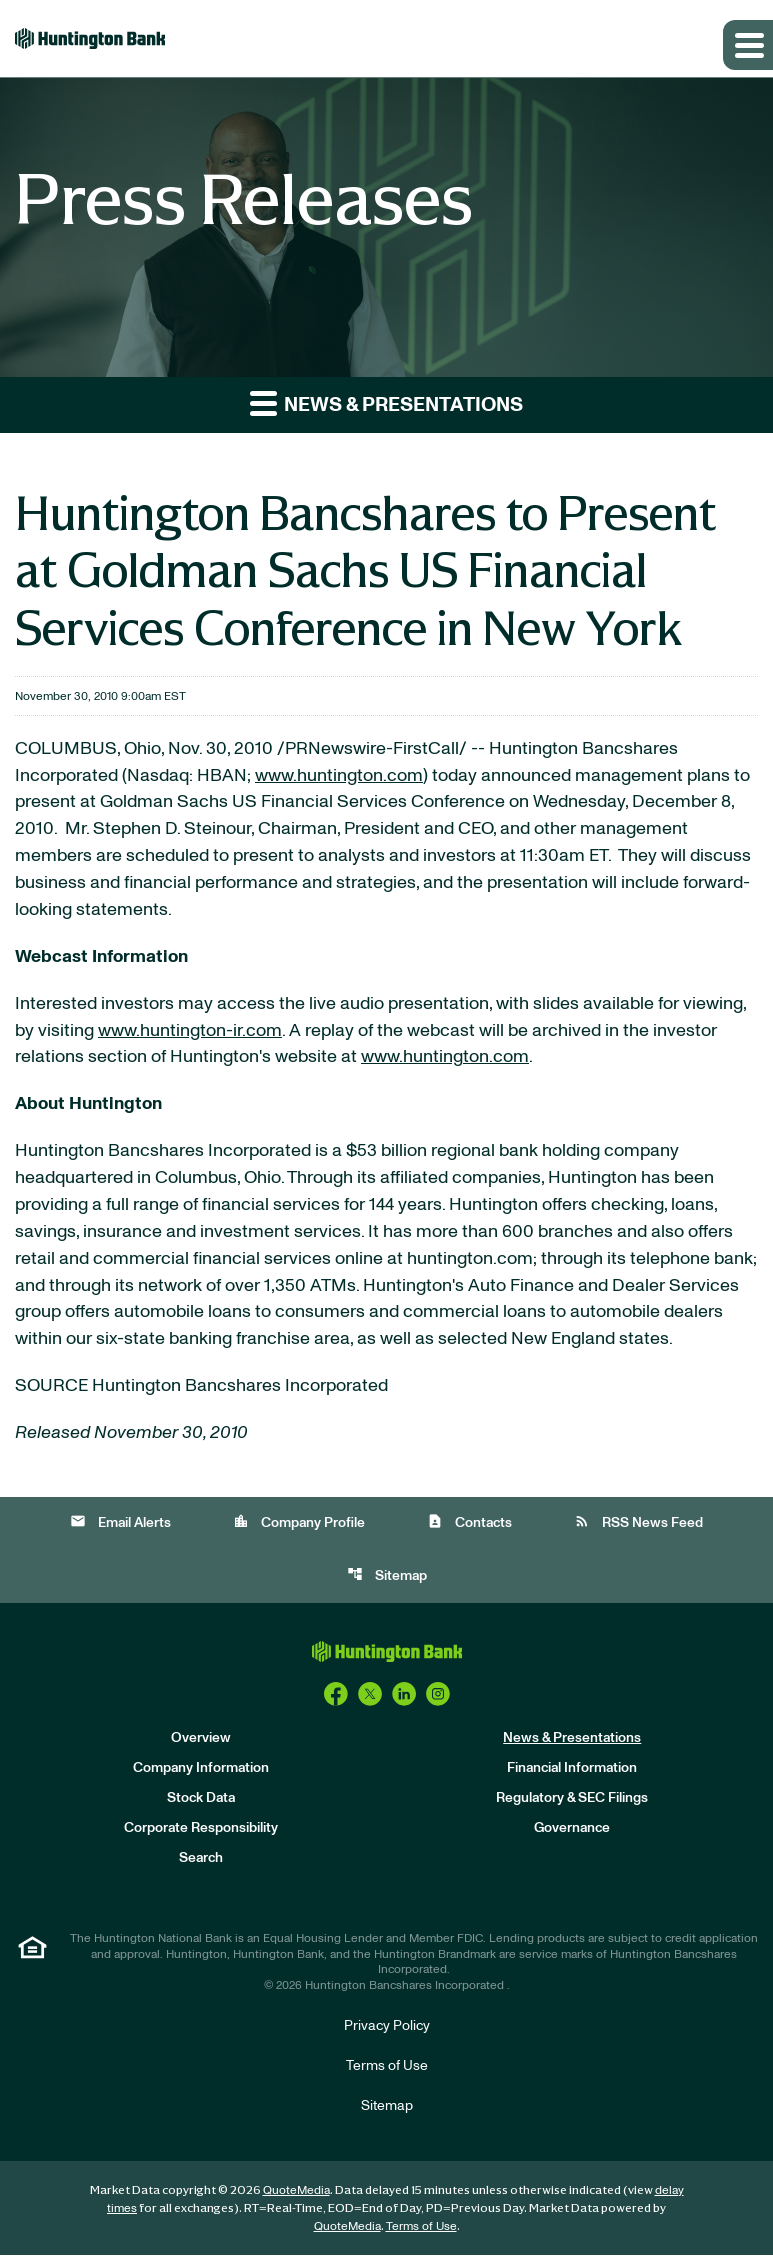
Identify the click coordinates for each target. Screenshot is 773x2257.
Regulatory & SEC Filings (572, 1801)
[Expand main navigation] (748, 45)
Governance (572, 1831)
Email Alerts (120, 1524)
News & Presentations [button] (386, 402)
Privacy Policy (387, 2028)
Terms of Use (387, 2068)
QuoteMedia (296, 2192)
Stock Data (201, 1801)
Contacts (469, 1524)
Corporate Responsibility (201, 1831)
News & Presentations (572, 1741)
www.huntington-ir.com (190, 1032)
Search (201, 1861)
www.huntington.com (339, 776)
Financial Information (572, 1771)
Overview (201, 1741)
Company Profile (299, 1524)
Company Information (201, 1771)
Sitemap (387, 1577)
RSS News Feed (638, 1524)
